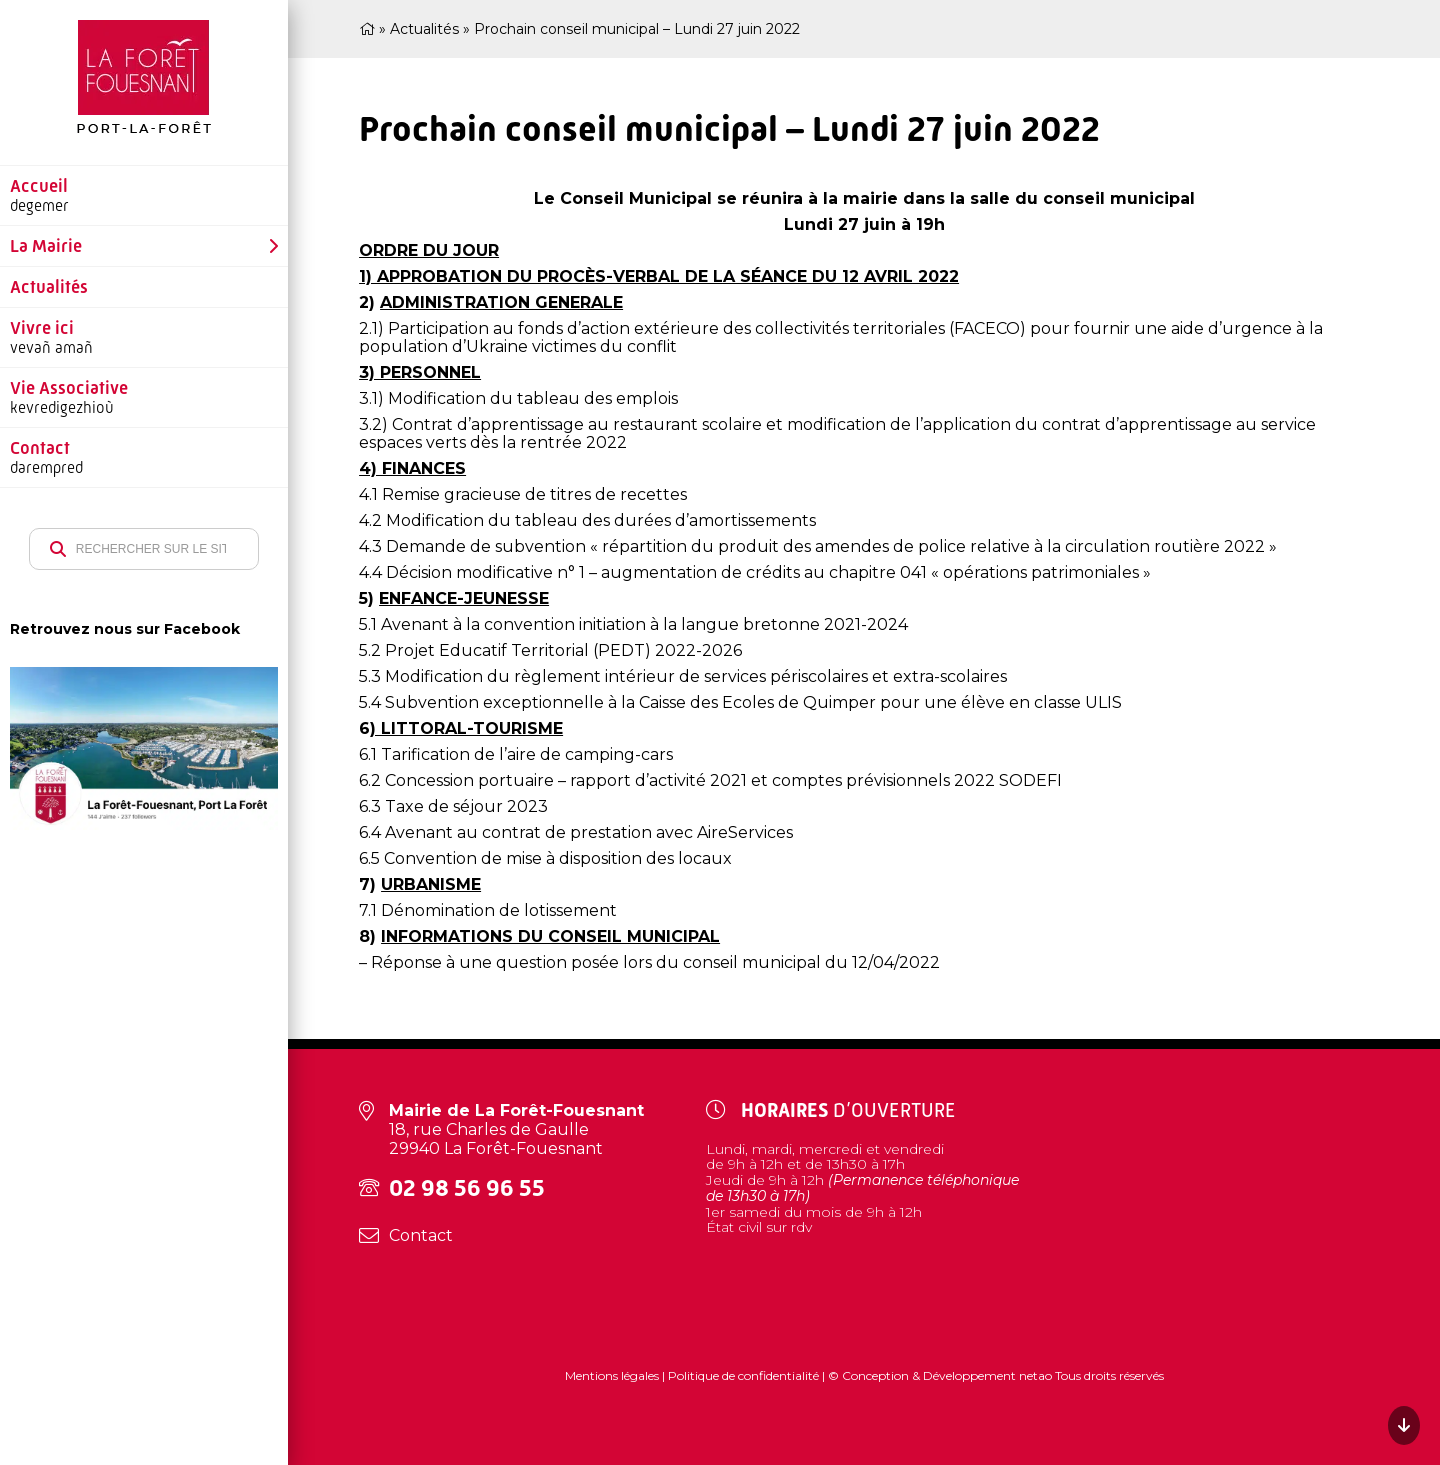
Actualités (49, 287)
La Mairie (46, 246)
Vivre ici (42, 328)
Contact (40, 448)
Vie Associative (69, 388)
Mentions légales (613, 1375)
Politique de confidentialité (743, 1375)
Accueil (39, 186)
